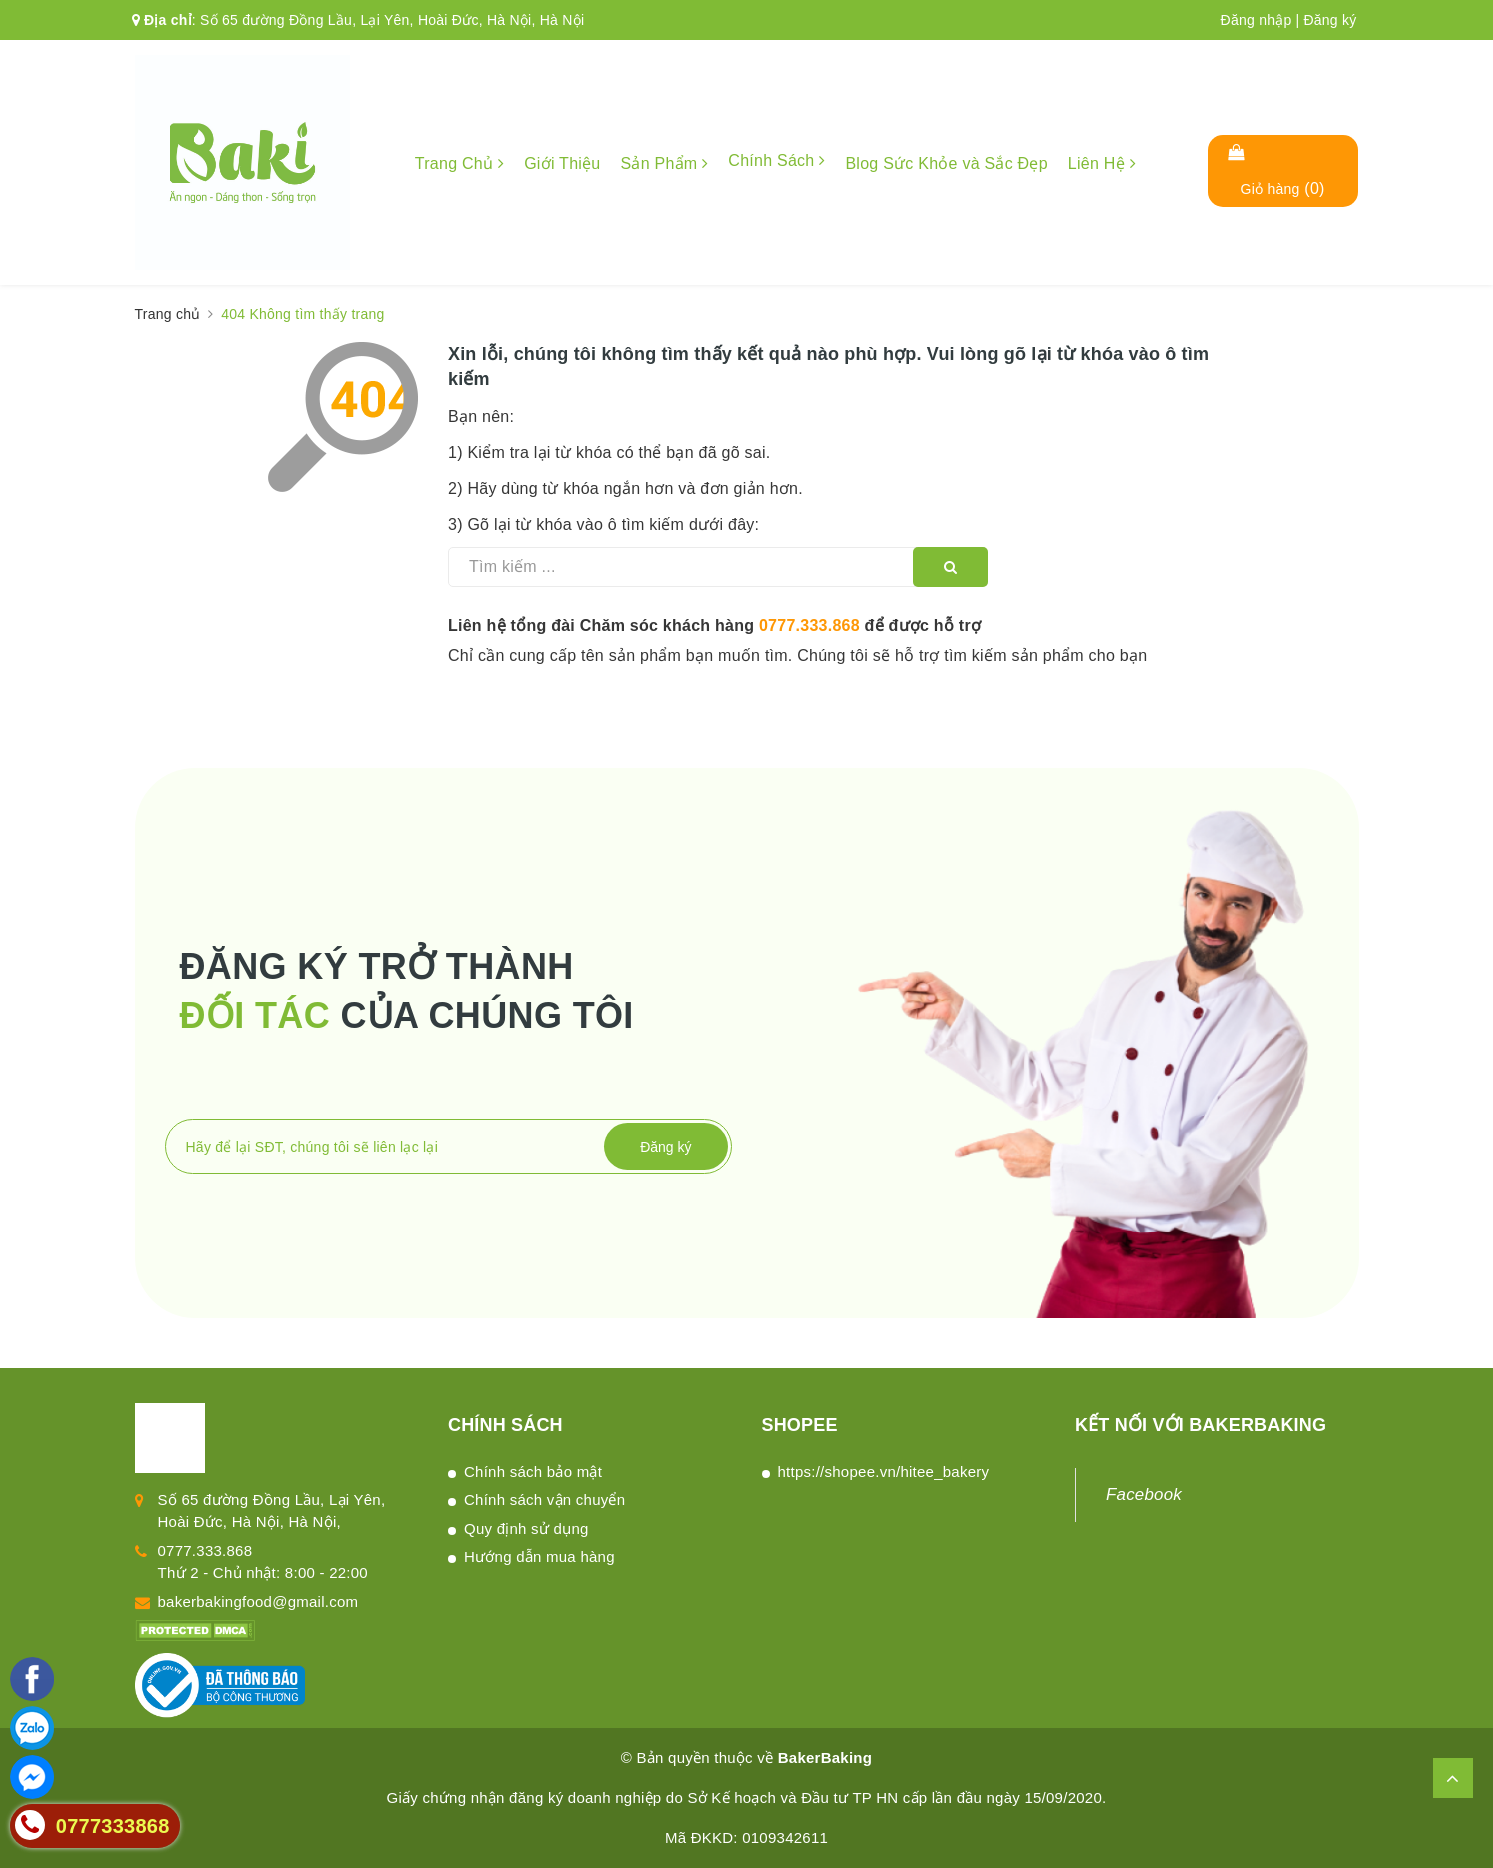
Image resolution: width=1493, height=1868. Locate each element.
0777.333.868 (809, 625)
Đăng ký (1329, 20)
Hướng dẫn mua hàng (539, 1556)
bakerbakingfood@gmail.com (258, 1601)
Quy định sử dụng (526, 1528)
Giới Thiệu (562, 163)
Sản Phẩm (664, 163)
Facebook (1144, 1494)
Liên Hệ (1102, 163)
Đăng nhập (1256, 20)
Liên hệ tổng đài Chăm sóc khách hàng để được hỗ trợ (714, 625)
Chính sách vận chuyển (544, 1499)
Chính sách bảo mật (533, 1471)
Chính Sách (776, 160)
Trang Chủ (459, 163)
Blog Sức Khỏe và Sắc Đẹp (946, 163)
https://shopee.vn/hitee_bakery (884, 1471)
